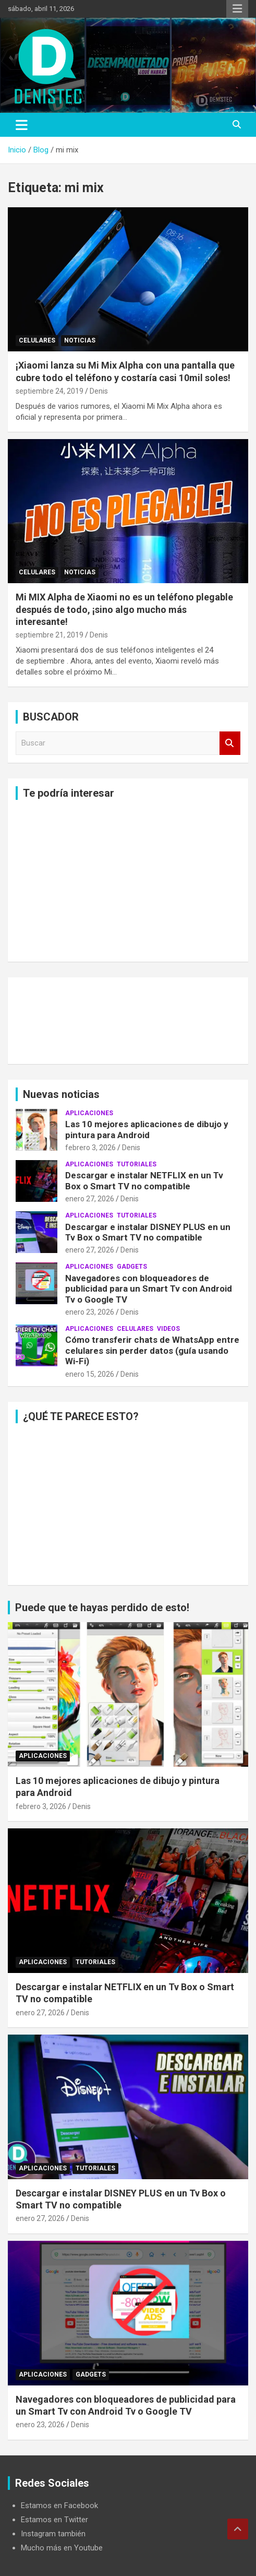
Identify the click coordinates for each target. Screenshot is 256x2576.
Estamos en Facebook (59, 2505)
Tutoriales (136, 1164)
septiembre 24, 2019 (49, 391)
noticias (79, 340)
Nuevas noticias (61, 1094)
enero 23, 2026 (89, 1312)
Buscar (230, 743)
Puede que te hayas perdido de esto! (102, 1607)
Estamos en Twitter (54, 2519)
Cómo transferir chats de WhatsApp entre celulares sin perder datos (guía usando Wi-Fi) (152, 1350)
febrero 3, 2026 (90, 1147)
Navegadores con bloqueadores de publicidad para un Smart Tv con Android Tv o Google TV (148, 1289)
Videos (168, 1328)
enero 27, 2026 (89, 1199)
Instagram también (53, 2533)
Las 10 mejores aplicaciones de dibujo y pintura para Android (146, 1129)
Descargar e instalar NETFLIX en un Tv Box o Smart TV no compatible (144, 1180)
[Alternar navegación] (21, 125)
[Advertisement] (128, 881)
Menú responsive (237, 9)
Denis (99, 391)
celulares (37, 340)
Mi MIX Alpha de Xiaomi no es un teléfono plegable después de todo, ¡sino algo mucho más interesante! (124, 609)
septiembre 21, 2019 (49, 635)
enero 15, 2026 (89, 1374)
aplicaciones (89, 1113)
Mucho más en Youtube (62, 2548)
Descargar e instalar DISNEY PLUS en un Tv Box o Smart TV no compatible (147, 1232)
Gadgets (132, 1266)
